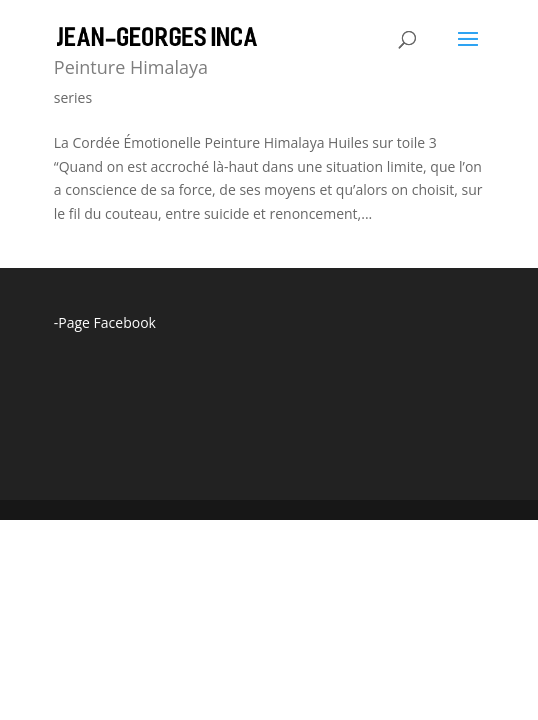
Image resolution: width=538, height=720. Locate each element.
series (73, 97)
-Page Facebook (105, 322)
